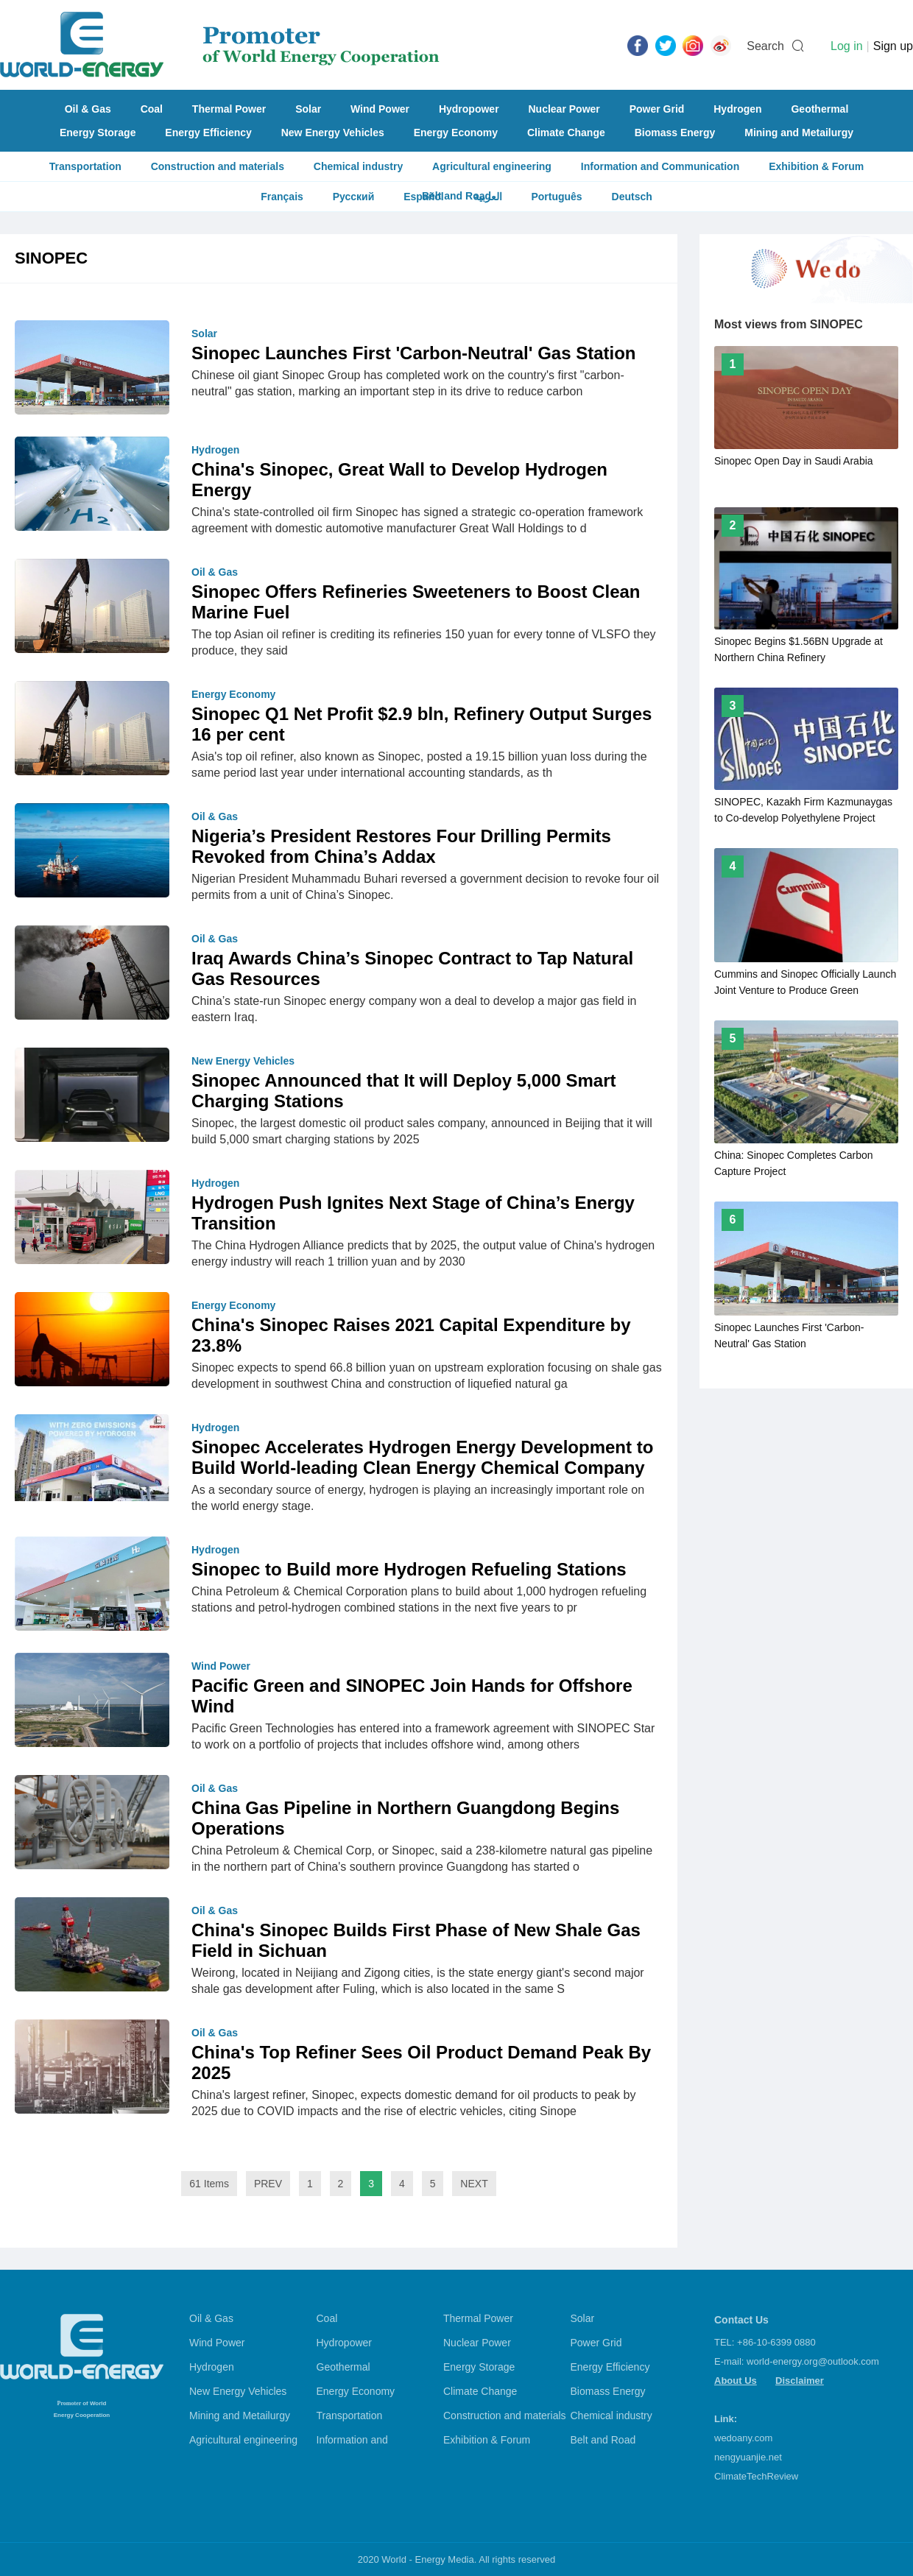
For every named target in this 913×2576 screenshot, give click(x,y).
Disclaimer (799, 2380)
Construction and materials (217, 166)
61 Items (209, 2183)
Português (556, 196)
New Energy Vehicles (332, 132)
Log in (847, 46)
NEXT (473, 2183)
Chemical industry (358, 166)
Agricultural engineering (491, 166)
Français (282, 196)
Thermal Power (229, 109)
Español (423, 196)
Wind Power (379, 109)
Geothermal (819, 109)
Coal (152, 109)
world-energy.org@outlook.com (813, 2361)
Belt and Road (603, 2440)
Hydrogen (737, 109)
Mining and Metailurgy (798, 132)
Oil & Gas (88, 109)
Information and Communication (660, 166)
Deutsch (632, 196)
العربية (487, 196)
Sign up (893, 46)
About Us (735, 2380)
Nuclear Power (564, 109)
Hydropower (469, 109)
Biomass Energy (675, 132)
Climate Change (566, 132)
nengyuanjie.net (748, 2457)
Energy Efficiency (208, 132)
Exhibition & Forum (816, 166)
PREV (268, 2183)
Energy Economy (456, 132)
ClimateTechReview (756, 2476)
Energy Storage (97, 132)
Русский (354, 196)
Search (765, 46)
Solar (308, 109)
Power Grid (657, 109)
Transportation (85, 166)
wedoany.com (743, 2437)
